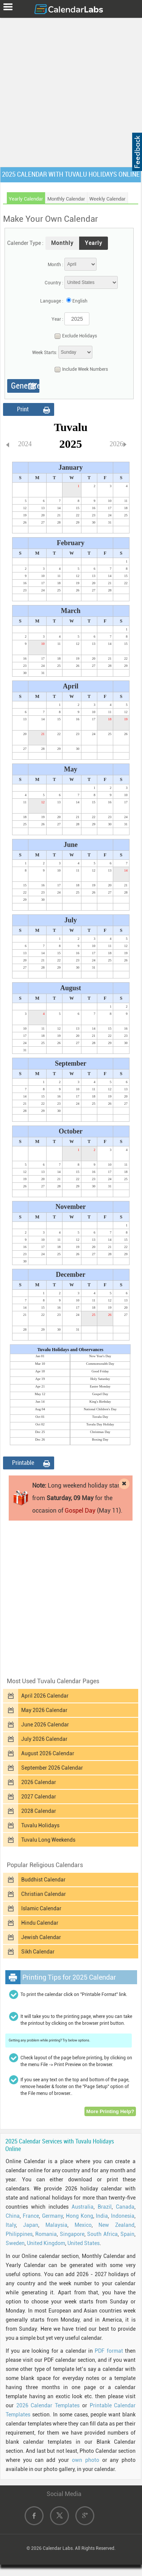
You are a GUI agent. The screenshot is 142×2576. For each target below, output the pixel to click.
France (31, 2216)
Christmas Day (100, 1432)
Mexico (83, 2225)
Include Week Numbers (79, 370)
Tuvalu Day (100, 1417)
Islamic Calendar (41, 1908)
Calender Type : (25, 243)
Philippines (19, 2234)
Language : (51, 301)
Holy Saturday (100, 1379)
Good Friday (100, 1371)
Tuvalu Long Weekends (48, 1840)
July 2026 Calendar (44, 1739)
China (13, 2216)
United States (83, 2243)
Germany (52, 2216)
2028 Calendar (38, 1811)
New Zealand (116, 2225)
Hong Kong (79, 2216)
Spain (127, 2234)
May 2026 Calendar (44, 1710)
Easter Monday (100, 1386)
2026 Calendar (38, 1782)
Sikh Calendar (38, 1952)
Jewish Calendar (41, 1937)
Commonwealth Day (100, 1364)
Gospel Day (100, 1394)
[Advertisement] (71, 91)
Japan (30, 2225)
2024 (25, 444)
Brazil (105, 2207)
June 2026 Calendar (45, 1725)
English (79, 301)
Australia (83, 2207)
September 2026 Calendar (52, 1768)
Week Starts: (44, 352)
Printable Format (23, 1464)
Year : (57, 319)
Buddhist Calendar (43, 1880)
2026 (116, 444)
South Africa (102, 2234)
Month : (55, 264)
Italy (11, 2225)
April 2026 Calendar (45, 1696)
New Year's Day (100, 1356)
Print (23, 409)
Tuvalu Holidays (40, 1825)
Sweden (15, 2243)
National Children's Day (100, 1409)
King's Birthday (100, 1401)
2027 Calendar (38, 1797)
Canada (125, 2207)
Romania (46, 2234)
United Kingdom (46, 2243)
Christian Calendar (43, 1894)
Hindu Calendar (39, 1923)
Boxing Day (100, 1439)
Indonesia (122, 2216)
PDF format (109, 2351)
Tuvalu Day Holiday (100, 1424)
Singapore (72, 2234)
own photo (85, 2460)
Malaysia (56, 2225)
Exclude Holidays (74, 336)
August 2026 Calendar (47, 1753)
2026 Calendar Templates (48, 2405)
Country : (54, 282)
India (102, 2216)
